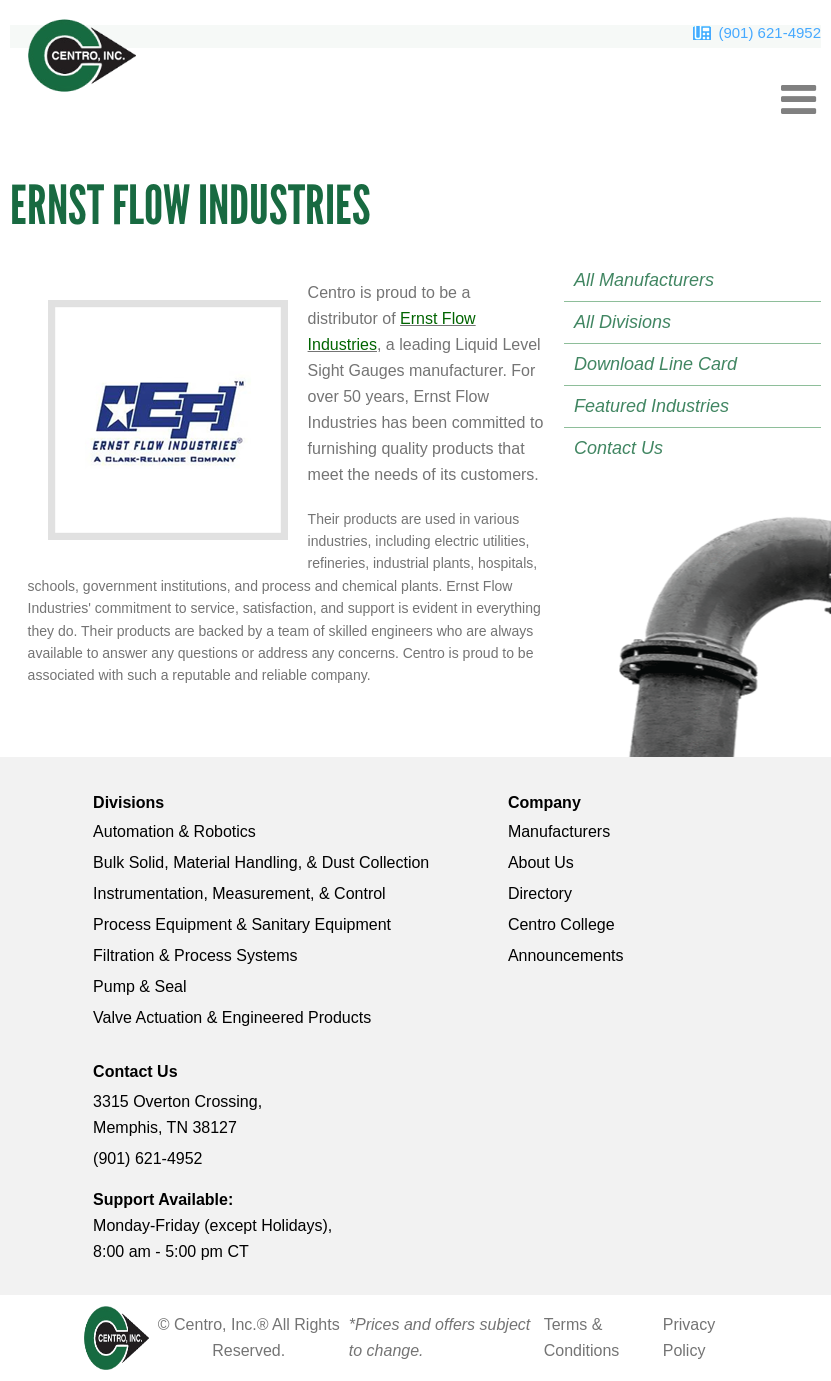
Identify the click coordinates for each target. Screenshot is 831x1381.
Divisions (128, 802)
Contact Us (618, 448)
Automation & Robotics (174, 831)
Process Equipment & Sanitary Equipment (242, 924)
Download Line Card (655, 364)
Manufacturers (559, 831)
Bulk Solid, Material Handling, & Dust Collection (261, 862)
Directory (540, 893)
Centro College (561, 924)
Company (544, 802)
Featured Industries (651, 406)
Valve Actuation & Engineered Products (232, 1017)
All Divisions (622, 322)
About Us (541, 862)
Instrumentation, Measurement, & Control (239, 893)
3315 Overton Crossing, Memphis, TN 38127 (177, 1114)
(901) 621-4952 (769, 32)
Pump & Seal (139, 986)
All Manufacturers (644, 280)
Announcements (566, 955)
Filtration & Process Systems (195, 955)
